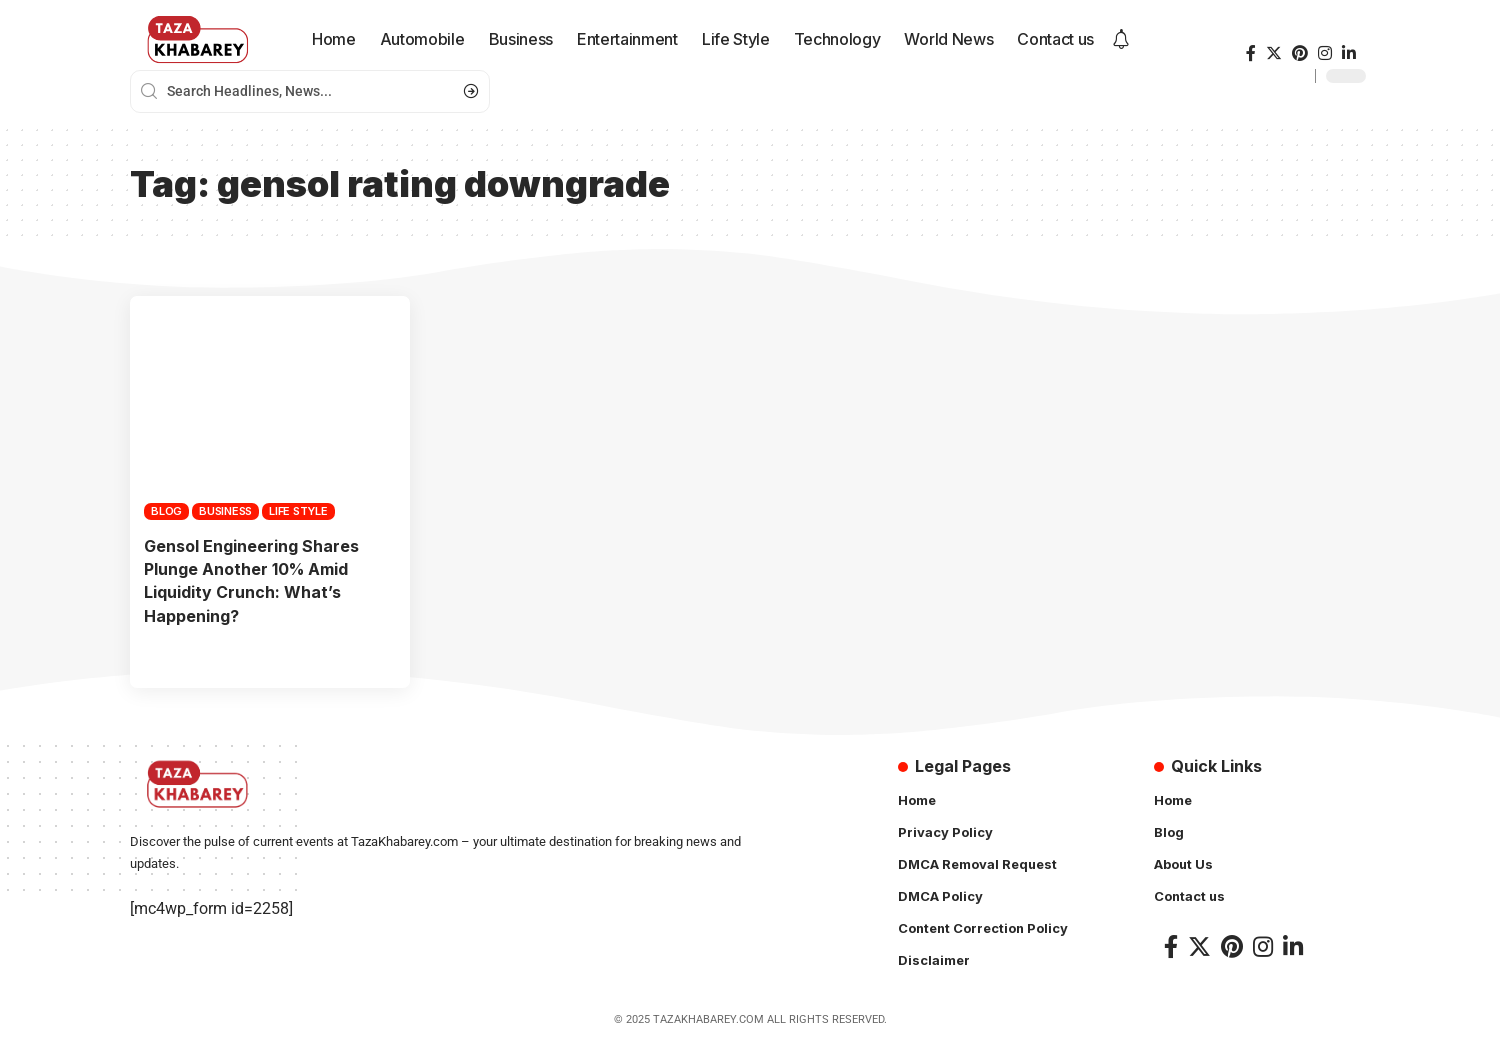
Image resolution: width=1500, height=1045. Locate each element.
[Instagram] (1325, 53)
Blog (166, 511)
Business (225, 511)
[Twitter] (1274, 53)
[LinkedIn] (1349, 53)
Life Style (298, 511)
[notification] (1121, 40)
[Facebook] (1251, 53)
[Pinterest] (1300, 53)
